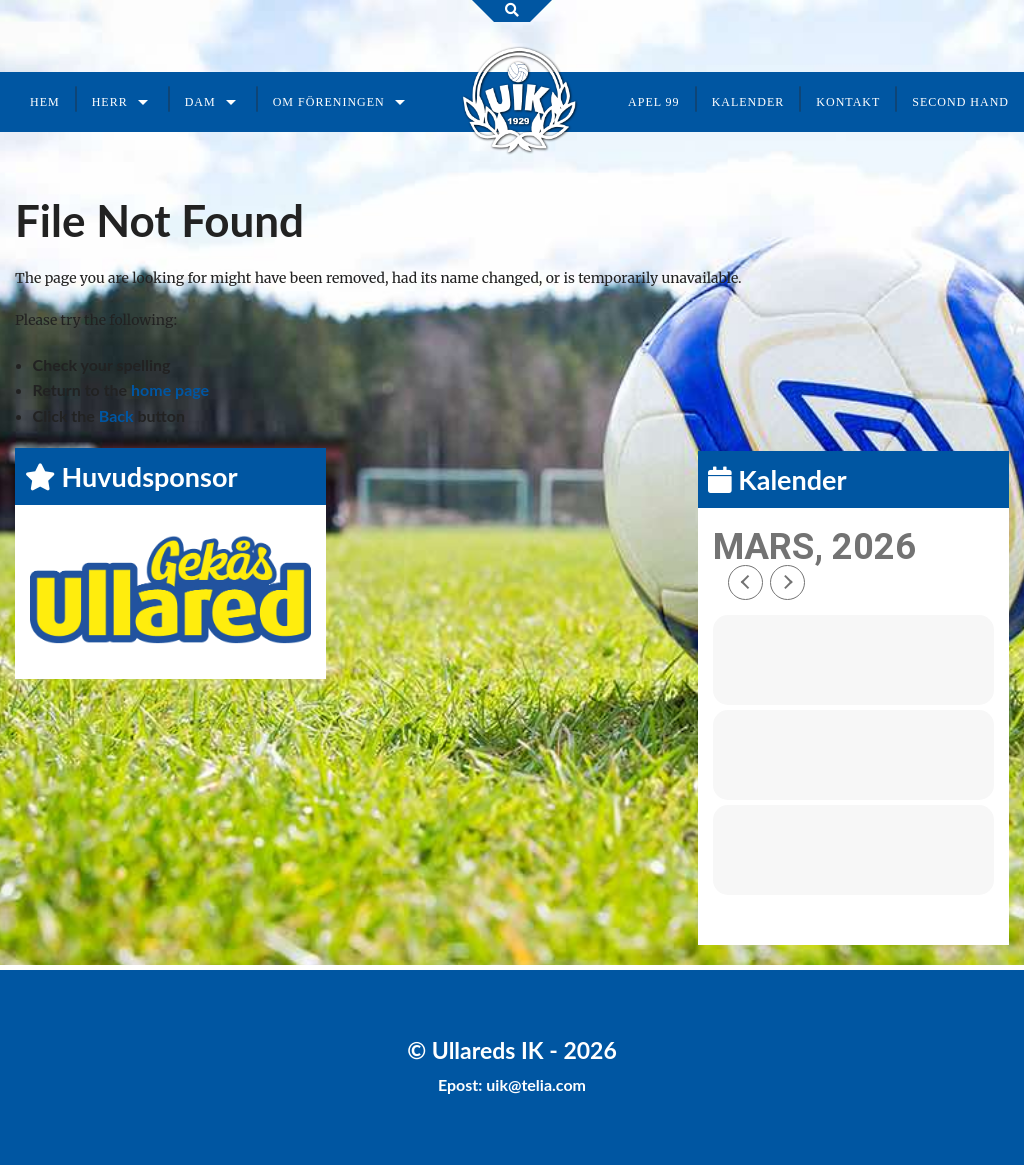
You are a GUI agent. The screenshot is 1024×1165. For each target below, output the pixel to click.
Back (116, 415)
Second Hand (960, 102)
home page (170, 389)
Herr (110, 102)
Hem (45, 102)
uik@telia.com (536, 1084)
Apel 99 (654, 102)
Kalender (748, 102)
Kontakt (848, 102)
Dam (200, 102)
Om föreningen (329, 102)
